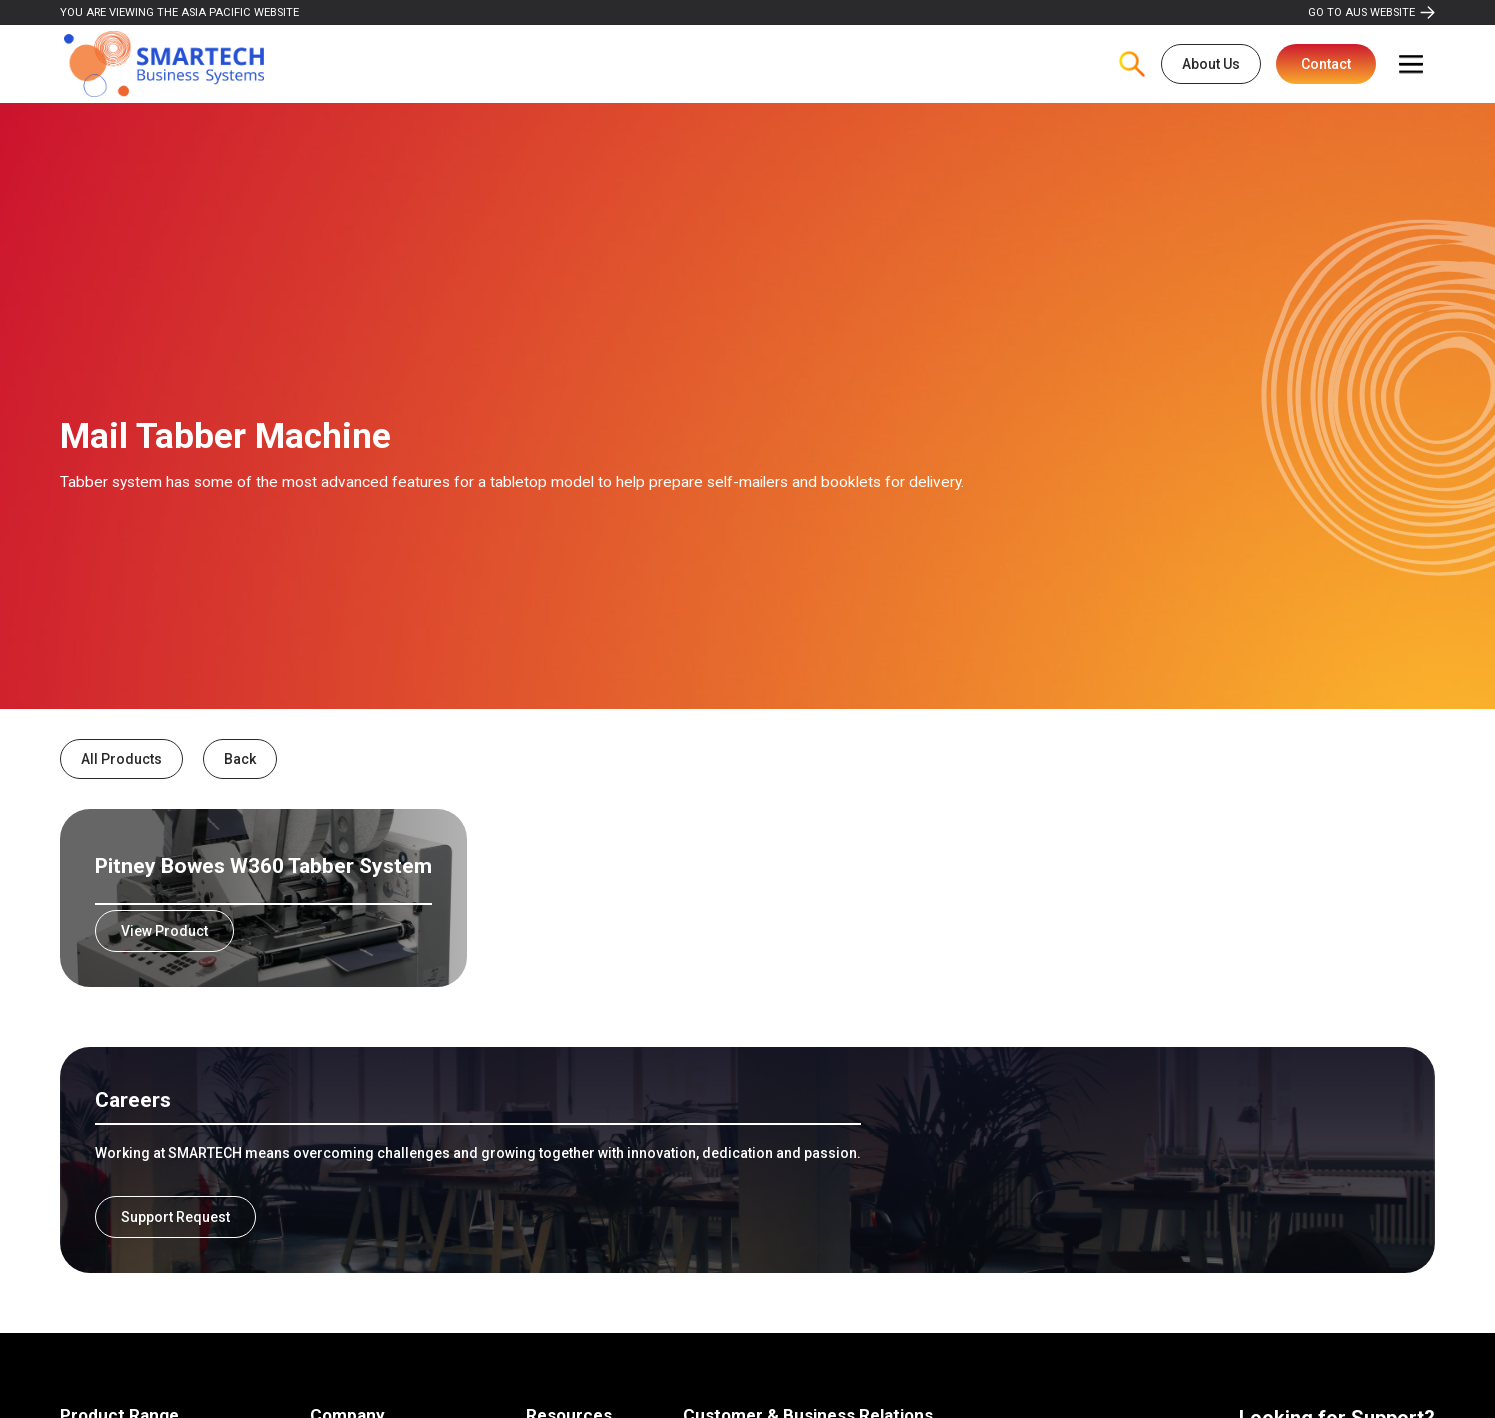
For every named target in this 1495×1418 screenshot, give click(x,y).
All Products (121, 759)
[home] (164, 64)
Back (240, 759)
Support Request (175, 1217)
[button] (1411, 64)
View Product (164, 931)
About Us (1211, 64)
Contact (1326, 64)
